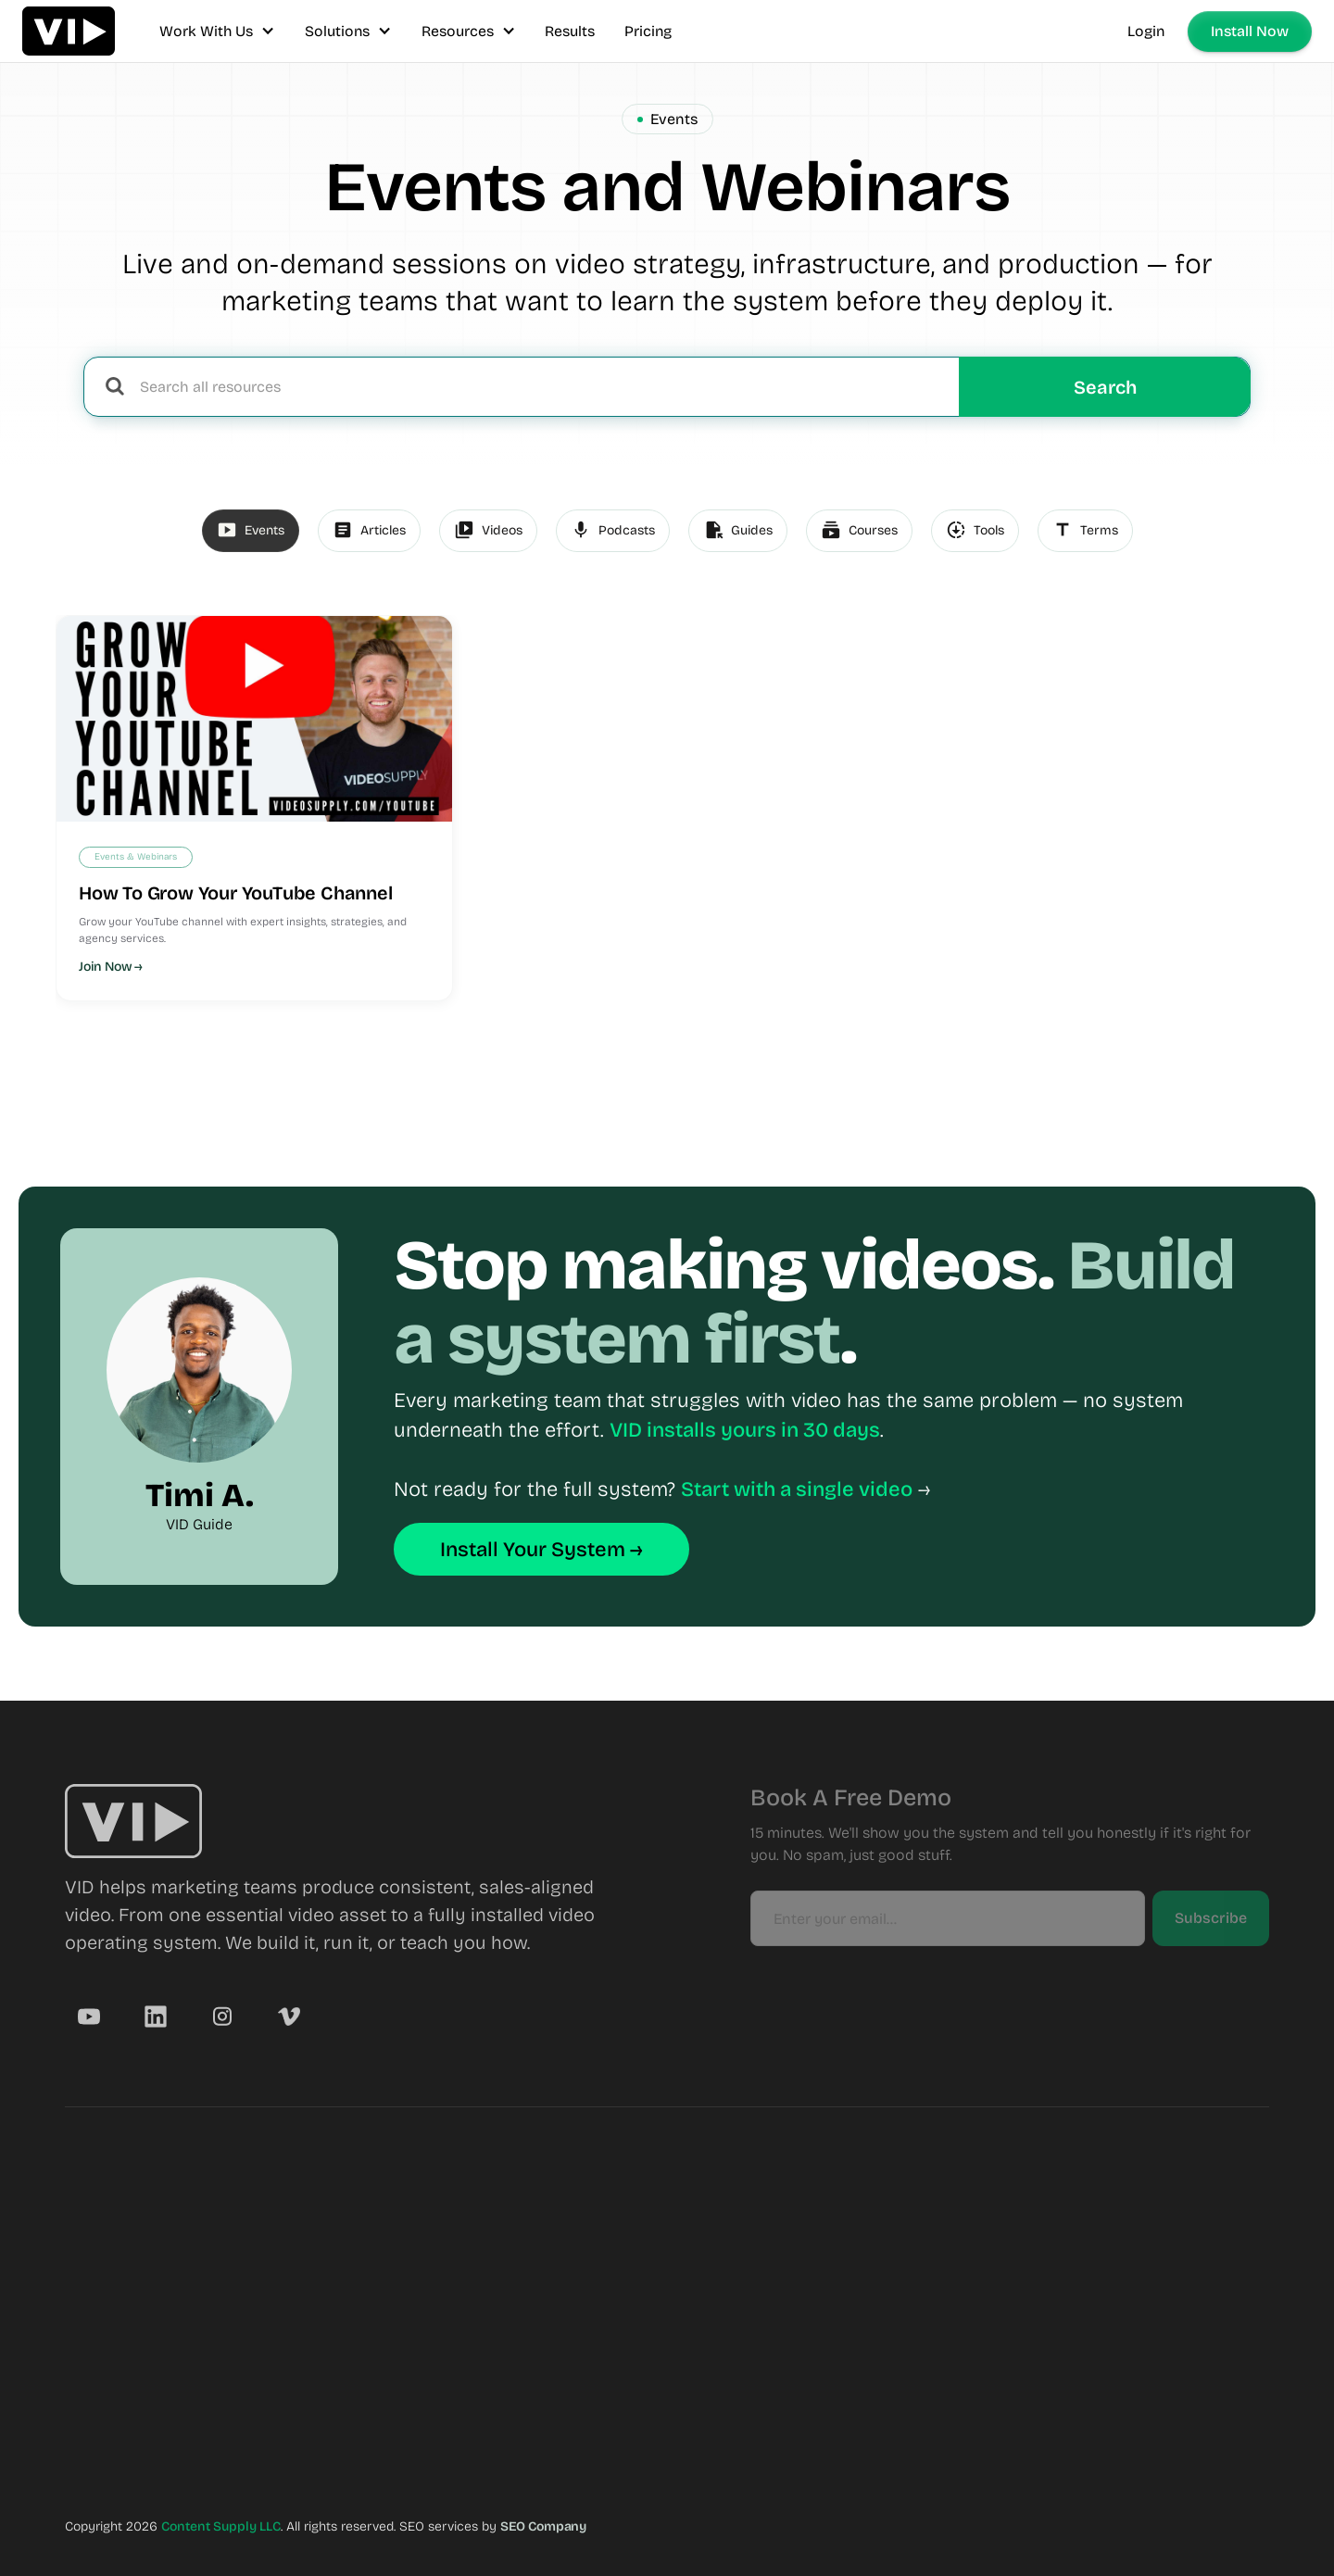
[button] (217, 31)
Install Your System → (541, 1550)
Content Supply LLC (221, 2526)
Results (570, 31)
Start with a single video (796, 1489)
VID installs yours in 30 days (745, 1430)
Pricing (648, 31)
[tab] (250, 530)
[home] (68, 31)
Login (1145, 31)
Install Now (1250, 31)
